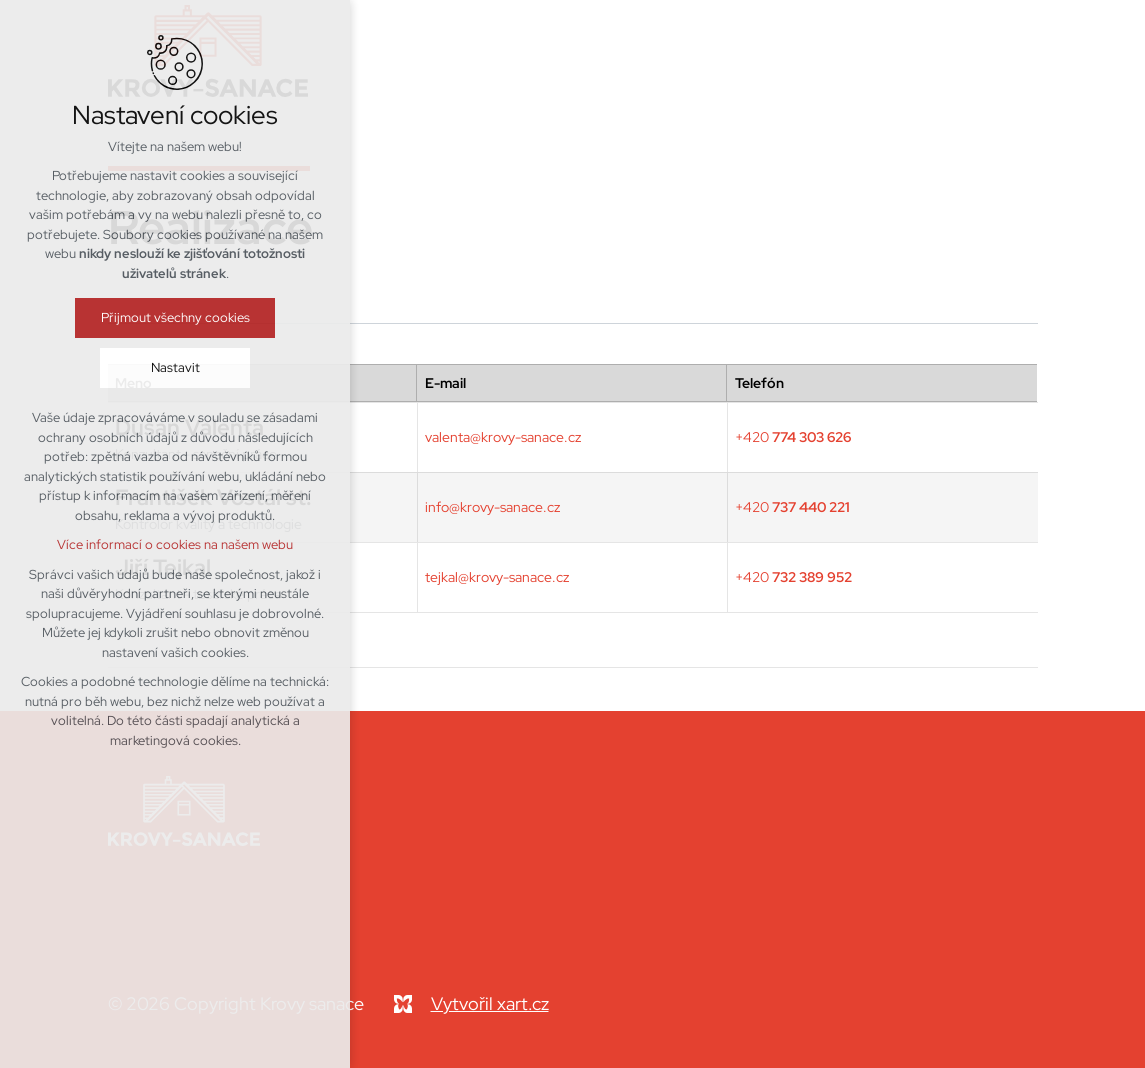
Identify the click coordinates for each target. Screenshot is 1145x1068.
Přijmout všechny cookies (175, 317)
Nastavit (175, 367)
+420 (793, 437)
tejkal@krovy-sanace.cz (497, 577)
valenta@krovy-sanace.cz (503, 437)
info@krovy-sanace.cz (492, 507)
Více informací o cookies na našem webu (175, 544)
